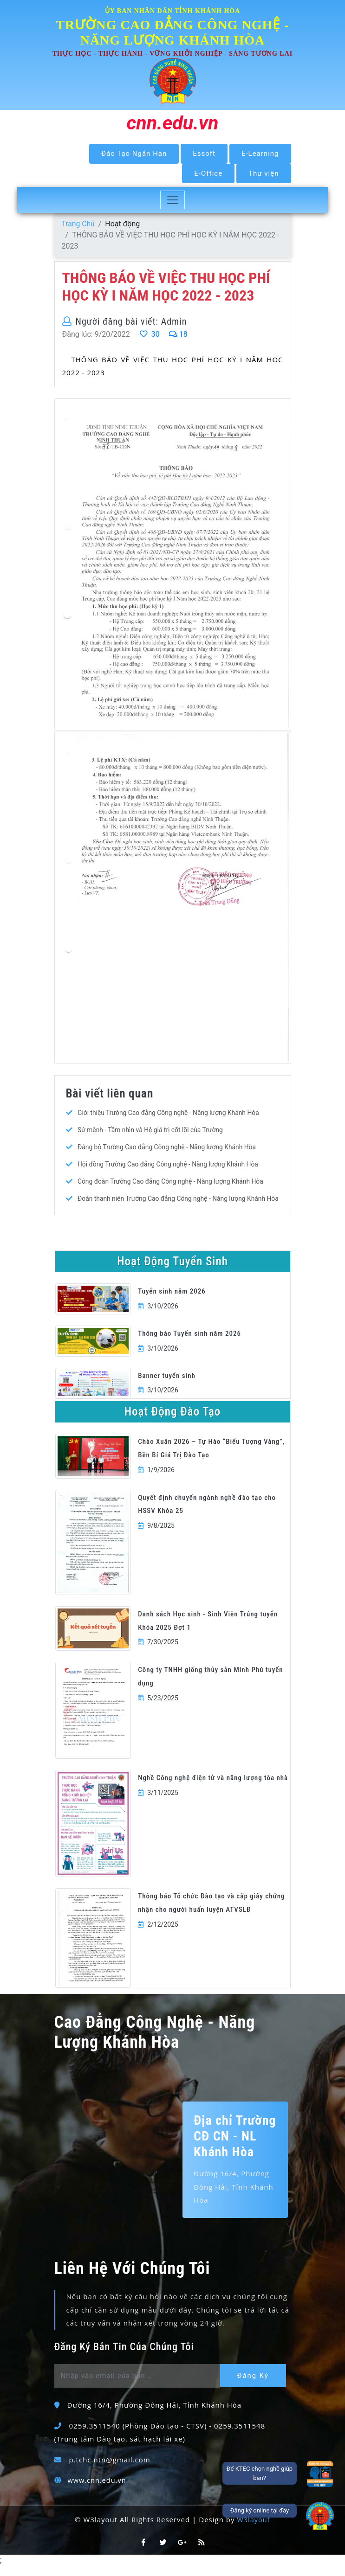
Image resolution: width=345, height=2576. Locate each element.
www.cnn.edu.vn (97, 2490)
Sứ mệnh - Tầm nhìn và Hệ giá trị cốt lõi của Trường (151, 1130)
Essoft (204, 154)
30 (149, 334)
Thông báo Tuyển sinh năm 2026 (189, 1343)
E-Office (208, 173)
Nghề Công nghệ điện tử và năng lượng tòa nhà (213, 1788)
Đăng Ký (255, 2386)
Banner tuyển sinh (166, 1385)
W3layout (253, 2529)
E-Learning (260, 154)
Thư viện (263, 173)
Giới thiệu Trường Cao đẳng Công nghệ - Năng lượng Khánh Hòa (169, 1113)
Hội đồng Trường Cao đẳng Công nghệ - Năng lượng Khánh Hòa (169, 1164)
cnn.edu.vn (173, 123)
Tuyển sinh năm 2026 (172, 1301)
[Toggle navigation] (172, 200)
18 (178, 334)
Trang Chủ (79, 224)
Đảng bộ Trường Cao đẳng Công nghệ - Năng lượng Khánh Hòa (168, 1147)
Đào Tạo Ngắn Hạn (134, 154)
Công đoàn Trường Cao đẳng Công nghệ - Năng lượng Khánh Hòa (172, 1181)
